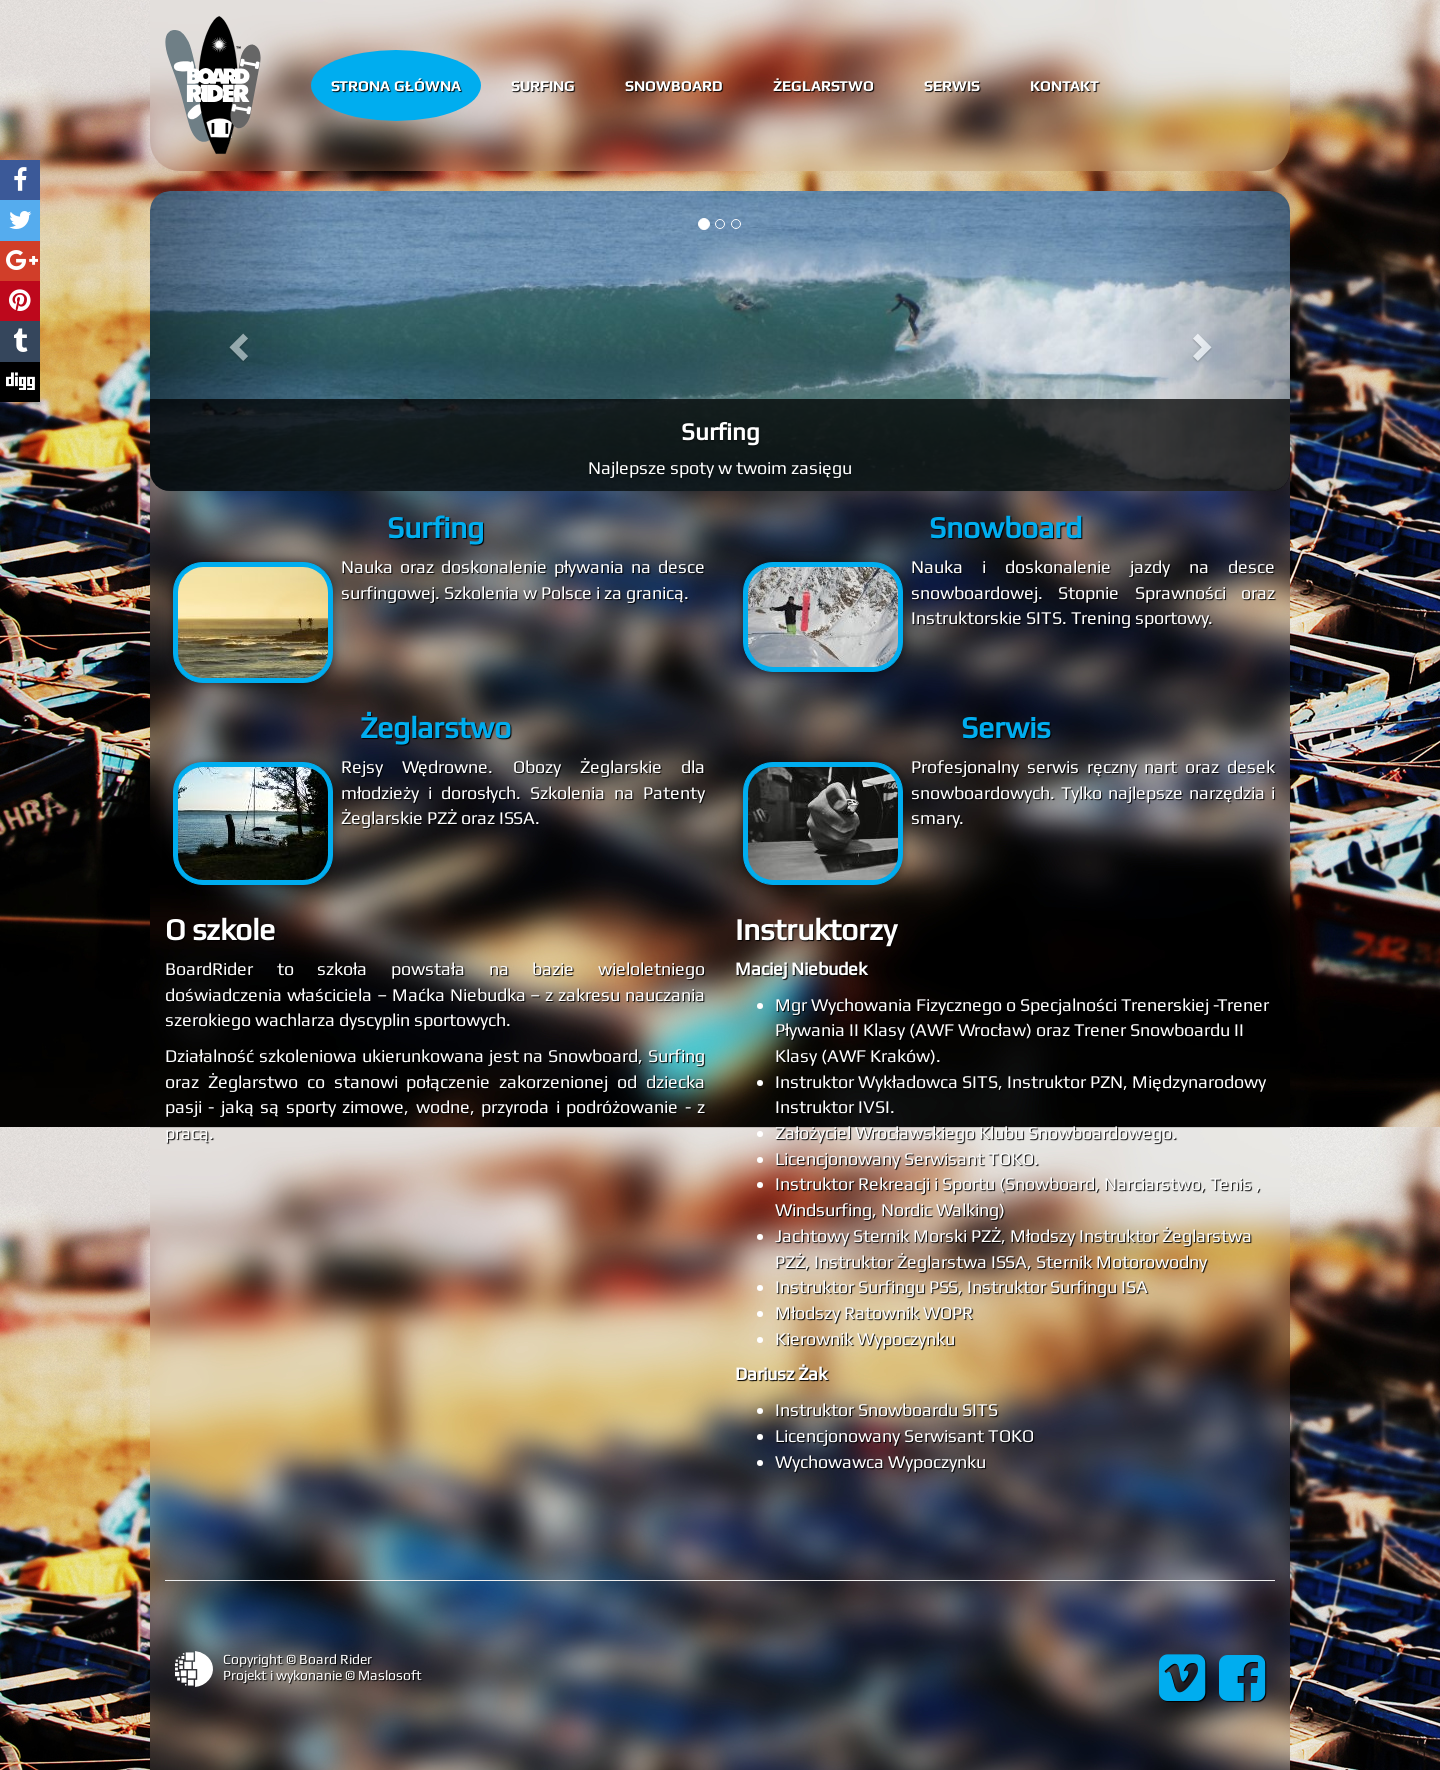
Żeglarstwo (823, 84)
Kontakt (1064, 84)
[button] (235, 341)
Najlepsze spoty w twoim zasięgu (720, 467)
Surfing (543, 84)
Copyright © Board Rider (297, 1659)
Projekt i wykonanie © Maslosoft (322, 1675)
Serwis (952, 84)
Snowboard (674, 84)
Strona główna (396, 84)
